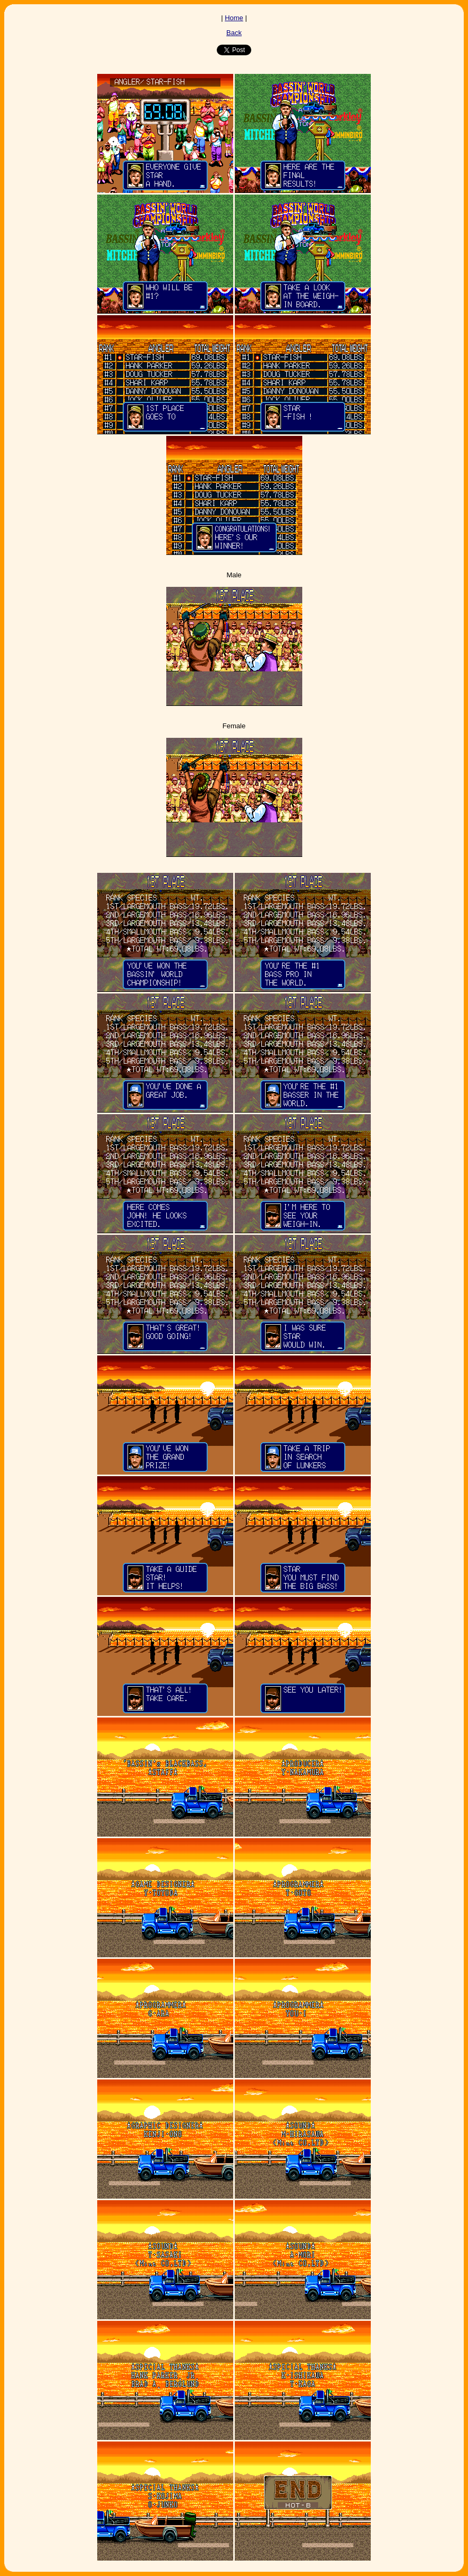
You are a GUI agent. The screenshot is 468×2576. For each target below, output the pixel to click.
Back (234, 33)
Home (234, 18)
